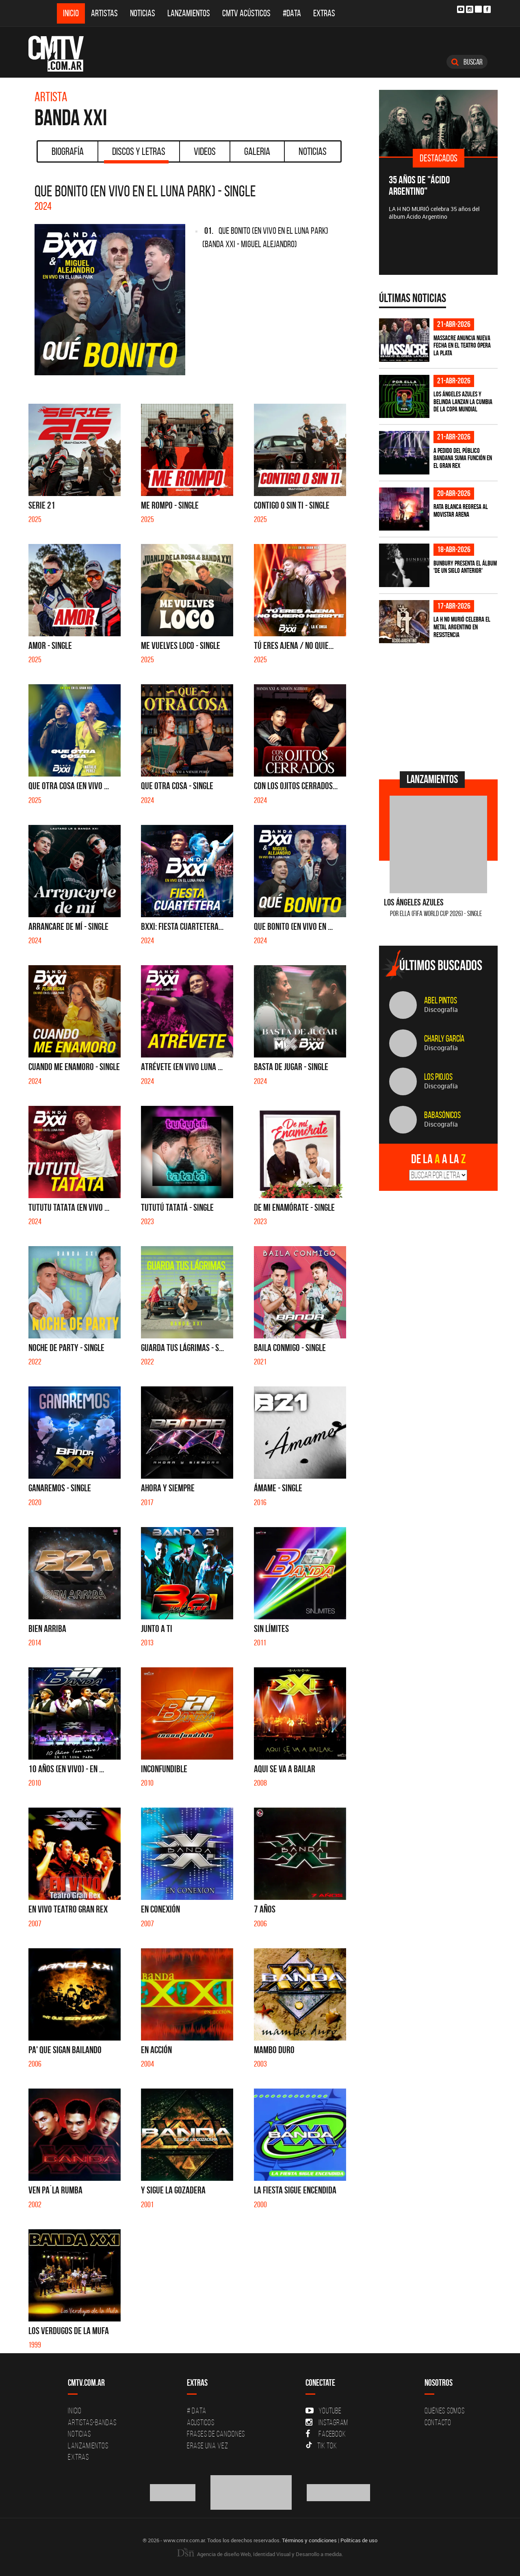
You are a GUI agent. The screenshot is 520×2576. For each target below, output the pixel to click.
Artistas (104, 13)
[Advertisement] (440, 706)
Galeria (257, 151)
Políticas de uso (358, 2540)
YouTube (323, 2410)
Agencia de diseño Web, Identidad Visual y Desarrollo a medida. (260, 2554)
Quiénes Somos (445, 2410)
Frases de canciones (216, 2433)
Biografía (68, 151)
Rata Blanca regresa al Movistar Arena (460, 510)
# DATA (196, 2410)
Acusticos (200, 2422)
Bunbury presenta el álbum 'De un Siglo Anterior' (465, 566)
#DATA (292, 13)
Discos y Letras (136, 154)
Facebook (326, 2433)
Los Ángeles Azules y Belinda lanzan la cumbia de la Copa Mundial (462, 401)
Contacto (438, 2422)
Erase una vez (207, 2445)
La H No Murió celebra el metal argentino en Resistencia (461, 627)
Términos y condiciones (309, 2540)
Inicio (71, 13)
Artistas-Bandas (92, 2422)
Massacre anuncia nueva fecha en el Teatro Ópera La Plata (462, 345)
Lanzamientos (188, 13)
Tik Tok (321, 2445)
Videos (205, 151)
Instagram (327, 2422)
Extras (324, 13)
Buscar (467, 61)
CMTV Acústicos (246, 13)
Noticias (142, 13)
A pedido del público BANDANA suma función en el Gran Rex (462, 458)
